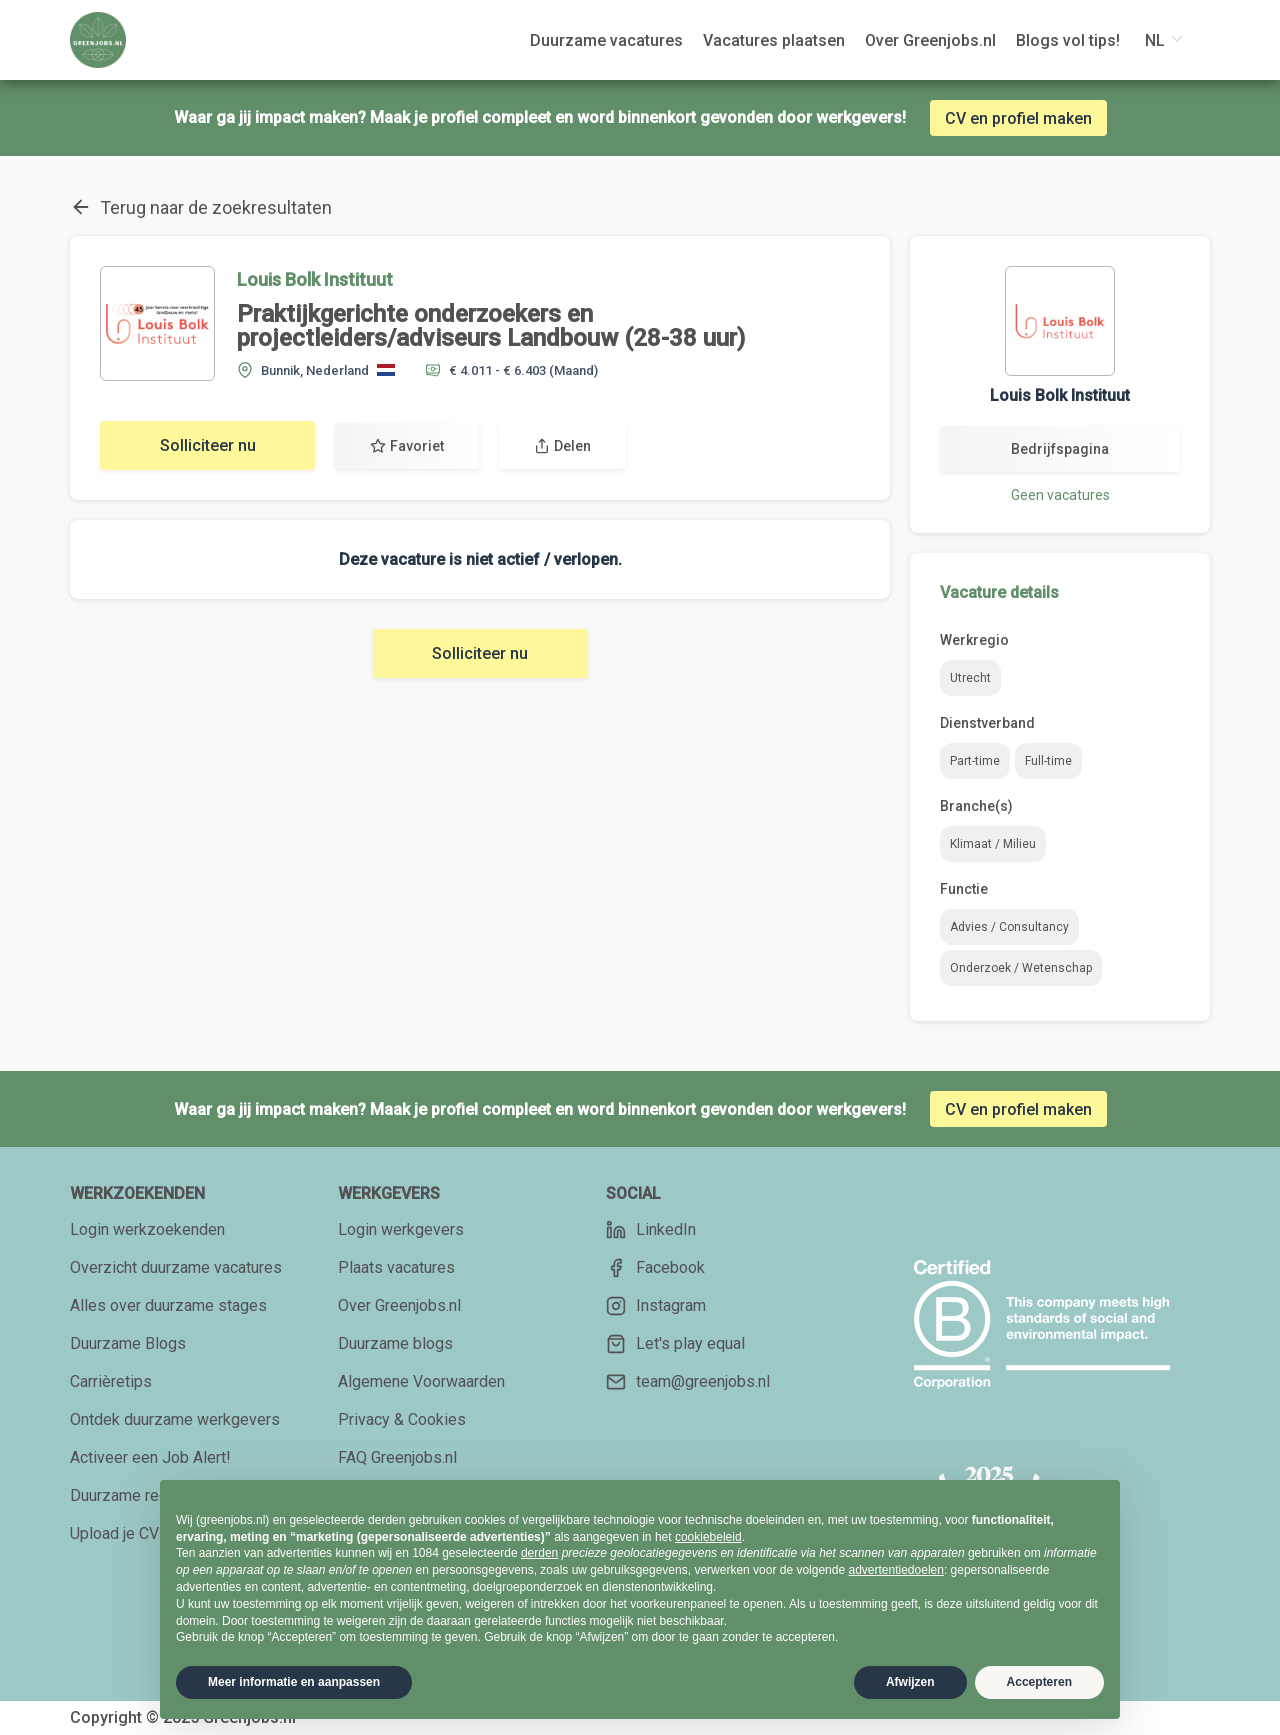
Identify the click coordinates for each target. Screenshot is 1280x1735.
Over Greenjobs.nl (399, 1305)
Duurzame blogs (395, 1343)
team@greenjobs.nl (688, 1382)
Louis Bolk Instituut (315, 279)
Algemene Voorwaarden (421, 1381)
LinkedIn (651, 1230)
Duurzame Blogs (128, 1343)
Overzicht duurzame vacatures (176, 1267)
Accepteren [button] (1039, 1682)
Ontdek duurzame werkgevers (175, 1419)
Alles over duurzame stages (168, 1305)
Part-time (975, 761)
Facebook (655, 1268)
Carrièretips (111, 1381)
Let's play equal (675, 1344)
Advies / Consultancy (1009, 927)
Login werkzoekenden (147, 1229)
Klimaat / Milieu (993, 844)
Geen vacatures (1060, 495)
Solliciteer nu (208, 445)
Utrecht (970, 678)
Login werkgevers (401, 1229)
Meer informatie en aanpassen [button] (294, 1682)
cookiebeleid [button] (708, 1537)
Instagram (656, 1306)
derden (539, 1553)
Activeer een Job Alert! (150, 1457)
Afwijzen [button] (910, 1682)
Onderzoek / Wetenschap (1021, 968)
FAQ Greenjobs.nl (397, 1457)
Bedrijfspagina (1060, 449)
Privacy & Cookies (402, 1419)
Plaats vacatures (396, 1267)
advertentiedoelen (895, 1570)
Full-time (1048, 761)
